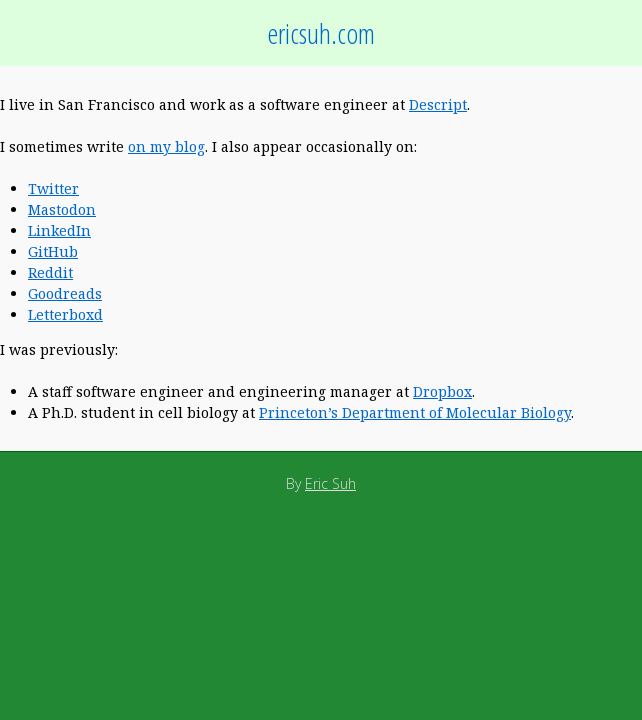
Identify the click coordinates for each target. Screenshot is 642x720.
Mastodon (62, 209)
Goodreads (65, 293)
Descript (438, 104)
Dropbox (442, 391)
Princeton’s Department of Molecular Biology (415, 412)
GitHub (53, 251)
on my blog (166, 146)
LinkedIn (59, 230)
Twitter (53, 188)
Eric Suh (330, 483)
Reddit (50, 272)
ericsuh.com (321, 33)
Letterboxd (65, 314)
